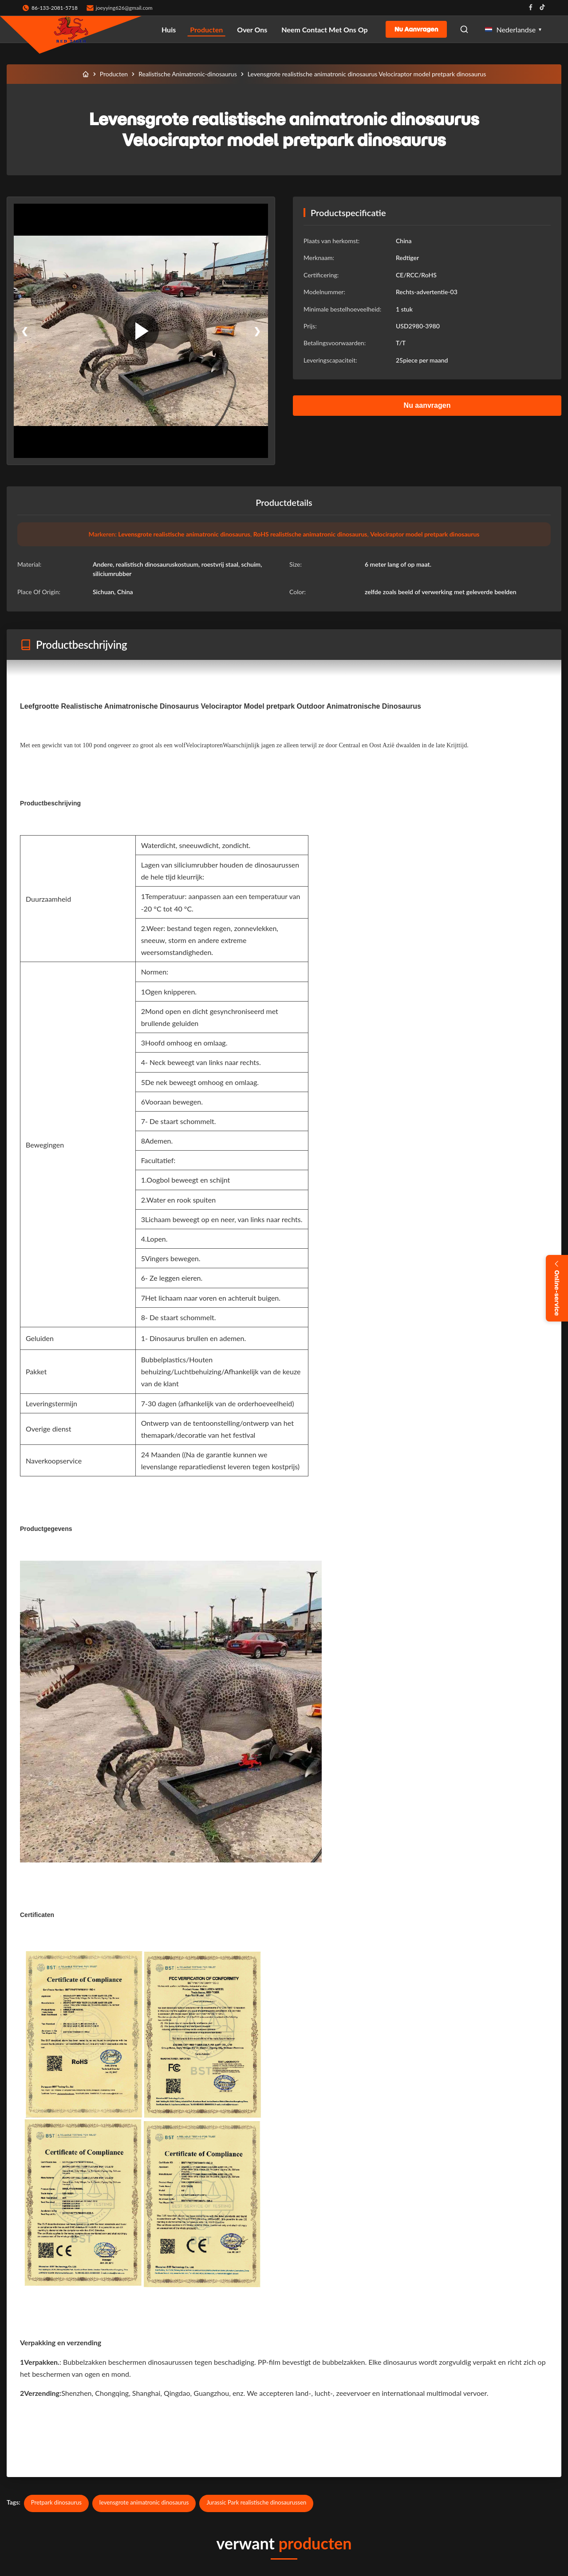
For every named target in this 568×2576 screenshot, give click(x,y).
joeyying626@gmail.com (124, 7)
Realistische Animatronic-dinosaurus (187, 74)
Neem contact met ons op (324, 29)
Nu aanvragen (416, 29)
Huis (169, 29)
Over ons (252, 29)
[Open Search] (464, 29)
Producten (206, 29)
